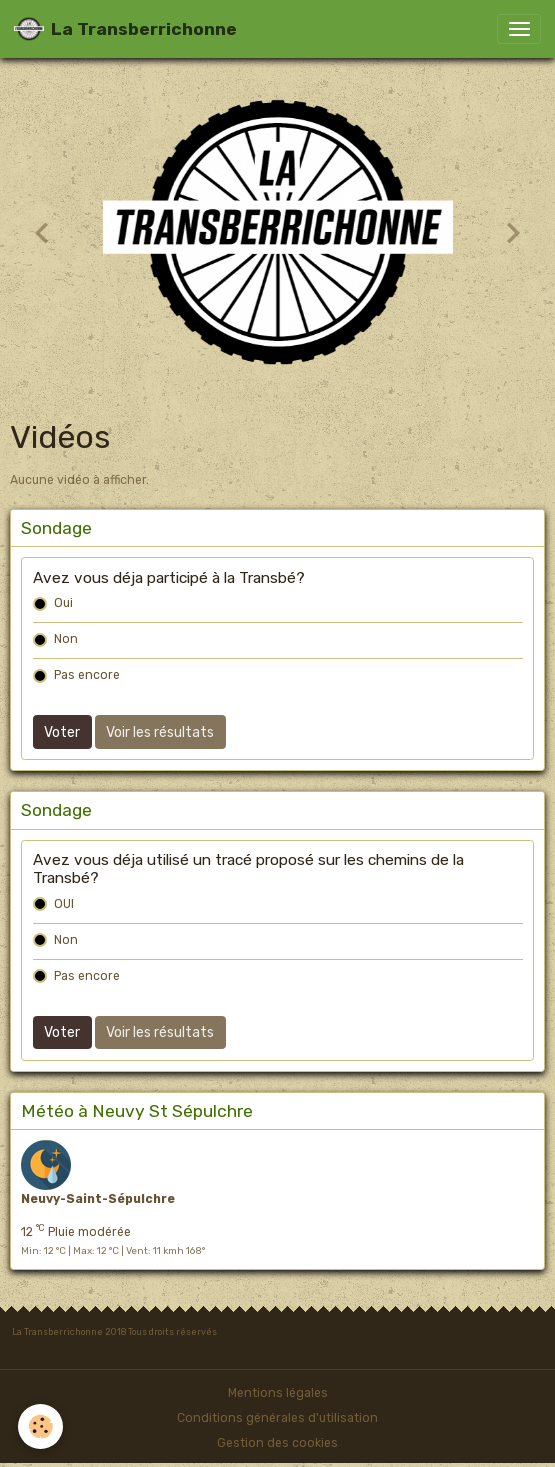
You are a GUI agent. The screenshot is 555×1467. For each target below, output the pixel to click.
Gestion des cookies (277, 1443)
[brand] (125, 29)
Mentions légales (278, 1393)
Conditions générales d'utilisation (277, 1418)
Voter (62, 732)
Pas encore (87, 675)
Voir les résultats (160, 732)
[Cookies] (40, 1426)
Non (66, 639)
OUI (64, 904)
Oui (63, 603)
